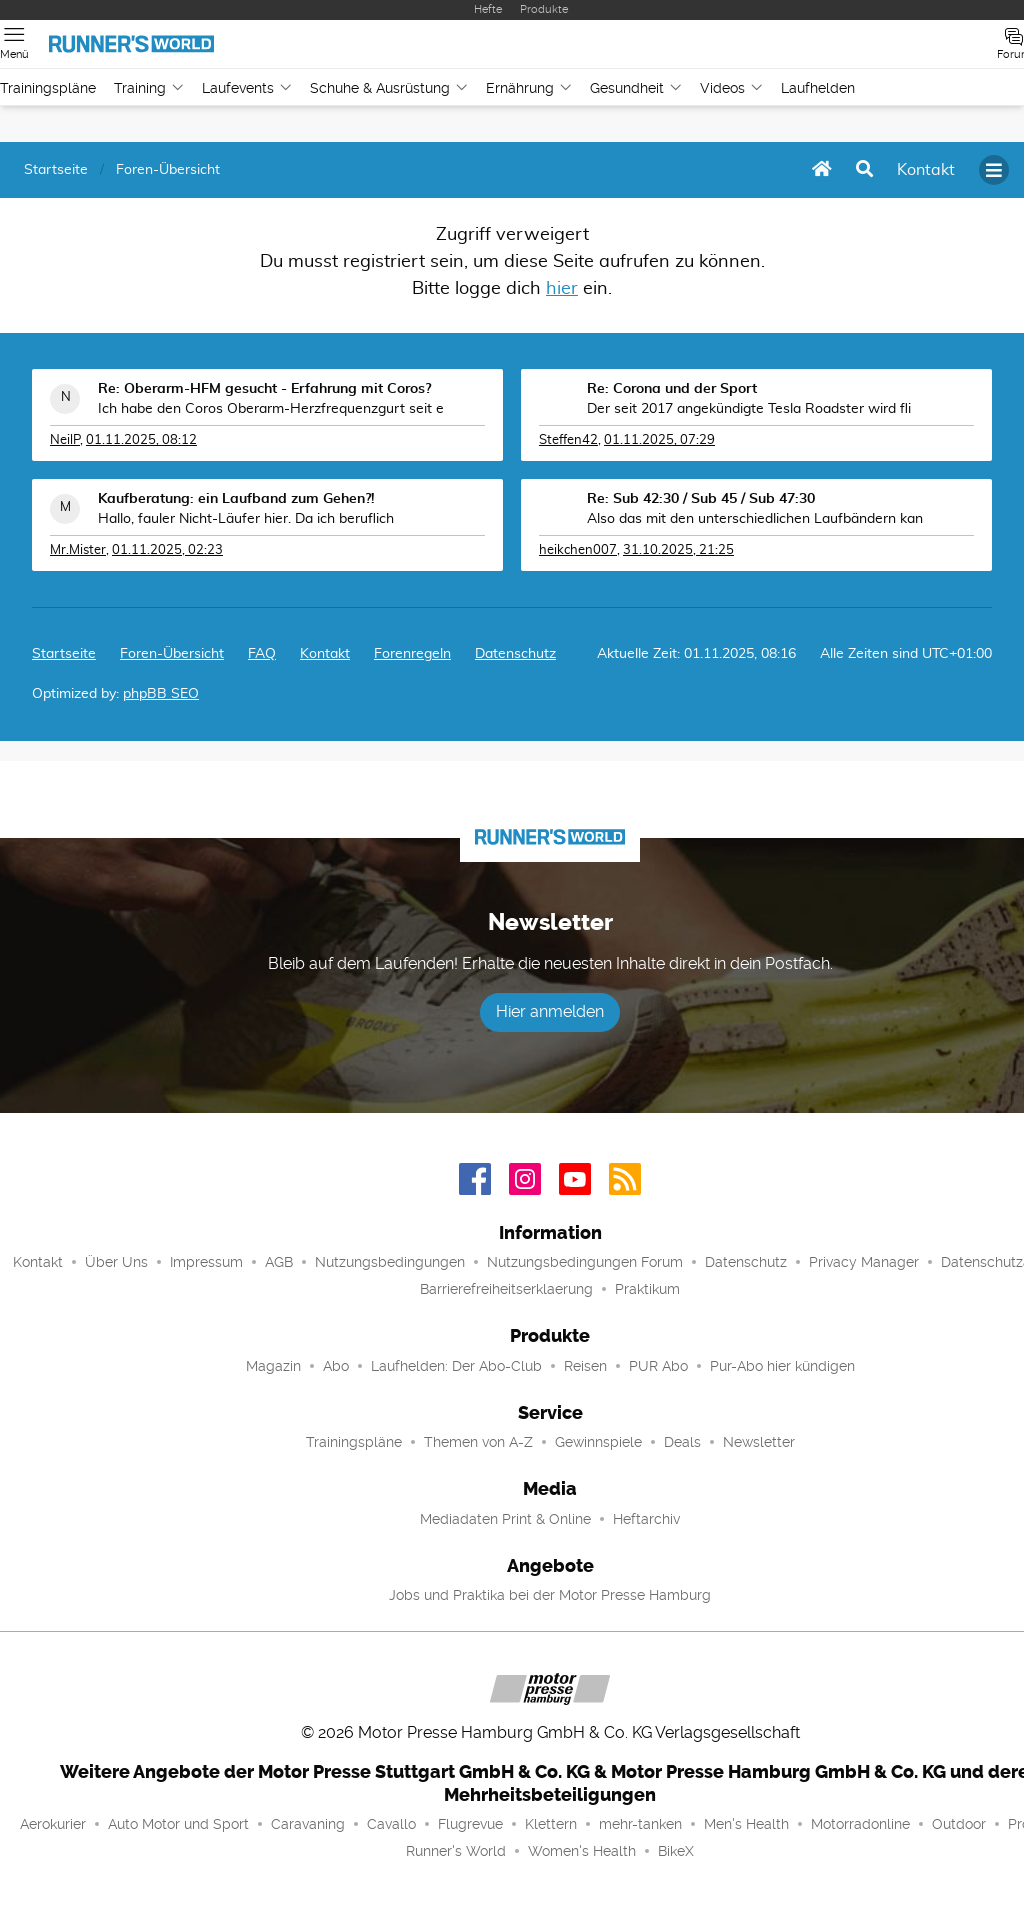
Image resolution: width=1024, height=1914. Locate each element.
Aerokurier (53, 1824)
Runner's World (456, 1851)
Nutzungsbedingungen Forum (585, 1262)
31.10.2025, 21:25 (678, 550)
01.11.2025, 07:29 (659, 440)
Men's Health (746, 1824)
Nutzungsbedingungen (390, 1262)
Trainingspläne (48, 88)
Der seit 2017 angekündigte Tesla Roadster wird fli (749, 409)
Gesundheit (636, 88)
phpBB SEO (161, 694)
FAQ (262, 654)
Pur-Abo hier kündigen (782, 1366)
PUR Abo (658, 1366)
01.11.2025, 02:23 (167, 550)
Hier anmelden (550, 1011)
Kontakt (38, 1262)
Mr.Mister (78, 550)
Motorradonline (860, 1824)
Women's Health (582, 1851)
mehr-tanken (640, 1824)
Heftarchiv (646, 1519)
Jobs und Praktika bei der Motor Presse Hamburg (550, 1595)
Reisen (585, 1366)
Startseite (64, 654)
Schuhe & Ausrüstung (389, 88)
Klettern (551, 1824)
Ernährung (529, 88)
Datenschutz (515, 654)
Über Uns (116, 1262)
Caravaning (308, 1824)
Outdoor (959, 1824)
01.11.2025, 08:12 (141, 440)
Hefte (488, 9)
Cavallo (391, 1824)
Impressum (206, 1262)
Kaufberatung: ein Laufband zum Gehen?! (236, 499)
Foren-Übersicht (172, 654)
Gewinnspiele (598, 1442)
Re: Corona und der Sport (672, 389)
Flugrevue (470, 1824)
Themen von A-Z (478, 1442)
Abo (336, 1366)
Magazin (273, 1366)
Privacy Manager (864, 1262)
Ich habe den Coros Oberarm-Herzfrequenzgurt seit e (271, 409)
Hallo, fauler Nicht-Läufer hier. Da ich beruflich (246, 519)
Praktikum (647, 1289)
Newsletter (759, 1442)
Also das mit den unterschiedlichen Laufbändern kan (755, 519)
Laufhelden (818, 88)
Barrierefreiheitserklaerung (506, 1289)
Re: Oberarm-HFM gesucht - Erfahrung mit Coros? (264, 389)
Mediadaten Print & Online (505, 1519)
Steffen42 (568, 440)
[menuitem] (926, 170)
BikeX (676, 1851)
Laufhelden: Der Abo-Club (456, 1366)
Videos (731, 88)
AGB (279, 1262)
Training (149, 88)
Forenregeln (412, 654)
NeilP (65, 440)
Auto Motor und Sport (178, 1824)
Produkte (544, 9)
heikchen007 (578, 550)
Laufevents (247, 88)
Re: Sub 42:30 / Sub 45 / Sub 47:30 (701, 499)
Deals (682, 1442)
